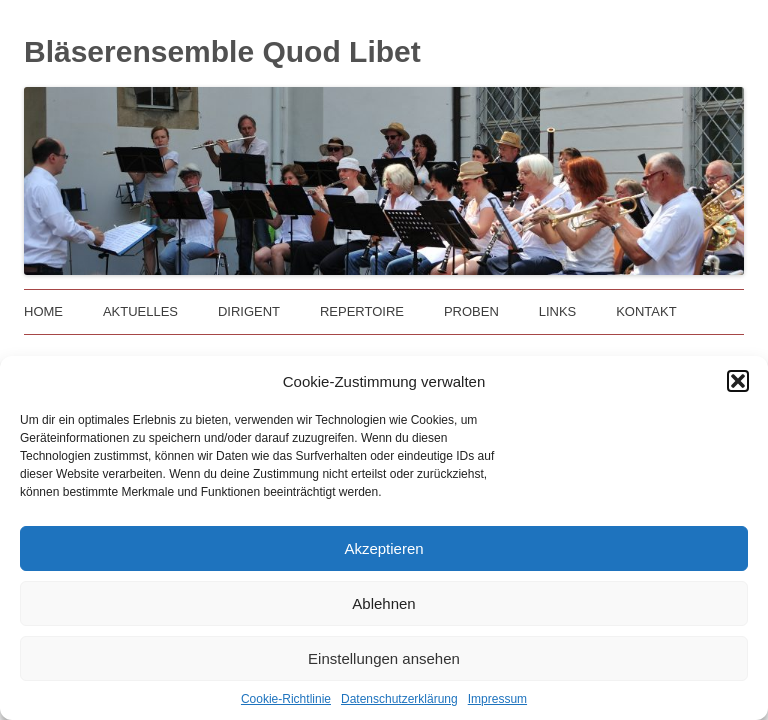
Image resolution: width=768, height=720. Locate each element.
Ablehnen (383, 603)
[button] (738, 381)
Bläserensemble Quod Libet (222, 51)
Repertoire (362, 311)
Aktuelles (140, 311)
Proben (471, 311)
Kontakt (646, 311)
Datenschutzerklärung (399, 699)
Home (43, 311)
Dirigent (249, 311)
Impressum (497, 699)
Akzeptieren (383, 548)
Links (558, 311)
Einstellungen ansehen (384, 658)
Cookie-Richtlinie (286, 699)
